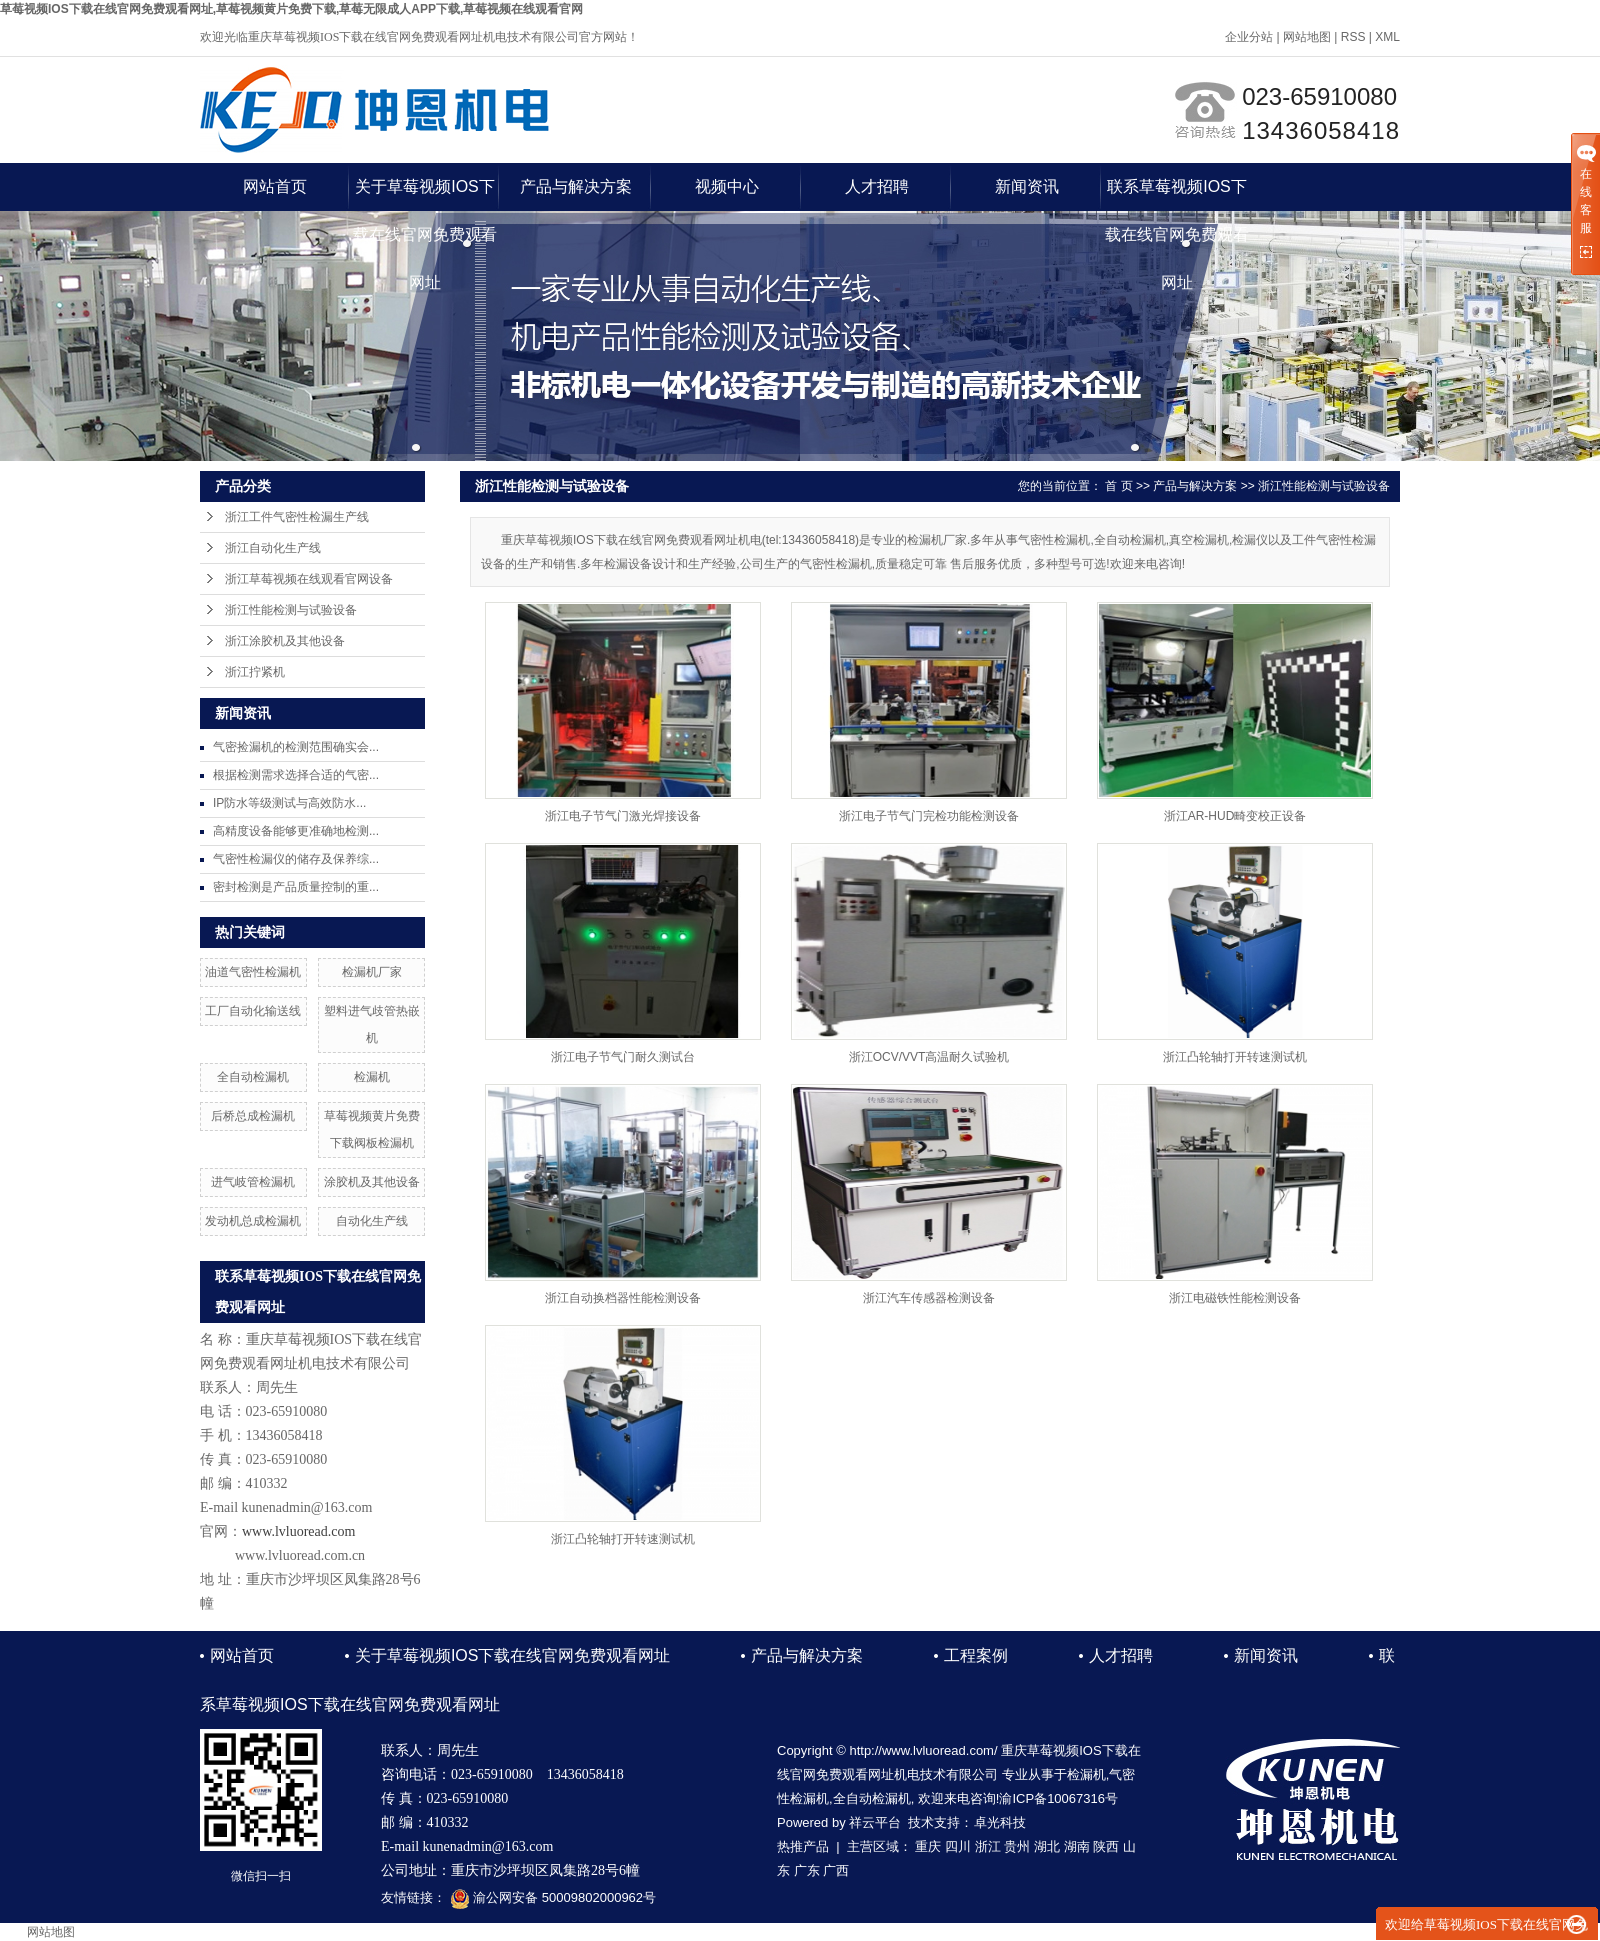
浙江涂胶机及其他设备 (285, 641)
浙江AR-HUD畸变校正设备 (1235, 816)
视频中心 (727, 186)
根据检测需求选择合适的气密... (296, 775)
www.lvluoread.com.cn (300, 1555)
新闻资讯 (1027, 186)
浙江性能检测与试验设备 (291, 610)
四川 (958, 1846)
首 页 (1118, 486)
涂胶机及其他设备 (372, 1182)
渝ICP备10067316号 (1058, 1798)
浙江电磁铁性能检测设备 (1235, 1298)
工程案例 (976, 1655)
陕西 (1106, 1846)
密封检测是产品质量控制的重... (296, 887)
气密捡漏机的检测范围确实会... (296, 747)
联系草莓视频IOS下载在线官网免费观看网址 (1177, 194)
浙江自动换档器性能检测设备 (623, 1298)
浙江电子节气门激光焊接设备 (623, 816)
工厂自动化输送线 (253, 1011)
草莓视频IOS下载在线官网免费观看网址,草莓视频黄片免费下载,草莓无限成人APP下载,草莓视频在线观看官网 (291, 9)
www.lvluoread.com (298, 1531)
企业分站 (1249, 37)
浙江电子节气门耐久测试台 (623, 1057)
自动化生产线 (372, 1221)
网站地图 (1307, 37)
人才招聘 (877, 186)
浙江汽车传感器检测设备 (929, 1298)
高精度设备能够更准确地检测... (296, 831)
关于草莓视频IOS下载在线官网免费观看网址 (425, 194)
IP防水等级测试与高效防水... (289, 803)
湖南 (1077, 1846)
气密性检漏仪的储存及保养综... (296, 859)
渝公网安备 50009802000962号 (553, 1897)
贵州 (1017, 1846)
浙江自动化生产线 (273, 548)
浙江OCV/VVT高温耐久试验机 (929, 1057)
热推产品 (803, 1846)
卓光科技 (1000, 1822)
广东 (807, 1870)
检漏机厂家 (372, 972)
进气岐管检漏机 (253, 1182)
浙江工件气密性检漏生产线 (297, 517)
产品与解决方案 (576, 186)
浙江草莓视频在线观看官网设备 (309, 579)
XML (1387, 37)
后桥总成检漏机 (253, 1116)
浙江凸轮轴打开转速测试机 (1235, 1057)
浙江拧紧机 (255, 672)
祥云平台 (875, 1822)
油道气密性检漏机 (253, 972)
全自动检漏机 (253, 1077)
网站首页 (275, 186)
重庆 (928, 1846)
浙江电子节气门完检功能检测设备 (929, 816)
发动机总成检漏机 (253, 1221)
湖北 (1047, 1846)
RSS (1353, 37)
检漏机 (372, 1077)
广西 (836, 1870)
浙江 (988, 1846)
